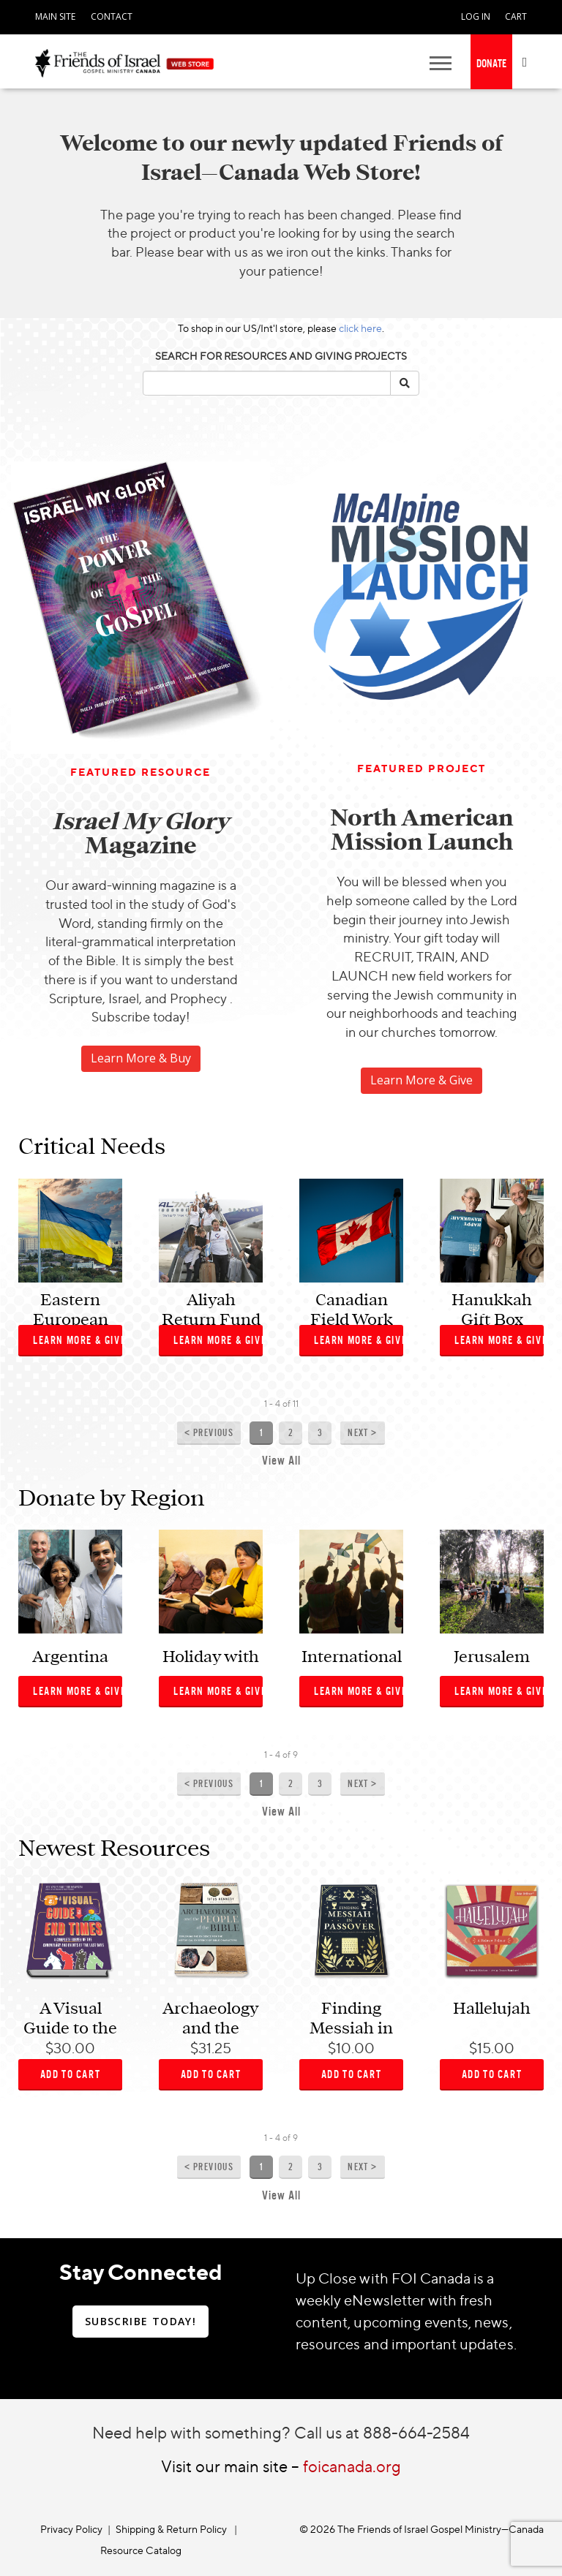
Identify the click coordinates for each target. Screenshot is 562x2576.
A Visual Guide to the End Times (70, 2028)
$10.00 (351, 2048)
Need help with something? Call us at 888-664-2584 (281, 2432)
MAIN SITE (55, 16)
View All (281, 1461)
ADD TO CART (70, 2074)
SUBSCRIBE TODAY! (140, 2321)
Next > (362, 1432)
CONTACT (111, 16)
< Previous (208, 1432)
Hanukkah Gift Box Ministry (492, 1319)
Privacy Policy (71, 2529)
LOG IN (475, 16)
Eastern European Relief (70, 1319)
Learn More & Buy (141, 1058)
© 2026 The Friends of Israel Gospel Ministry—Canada (421, 2529)
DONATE (491, 63)
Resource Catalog (140, 2550)
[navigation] (55, 14)
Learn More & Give (421, 1080)
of (286, 1403)
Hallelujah (492, 2008)
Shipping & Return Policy (171, 2529)
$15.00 (491, 2048)
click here (360, 328)
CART (516, 16)
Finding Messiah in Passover (351, 2028)
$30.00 (70, 2048)
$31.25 (210, 2048)
